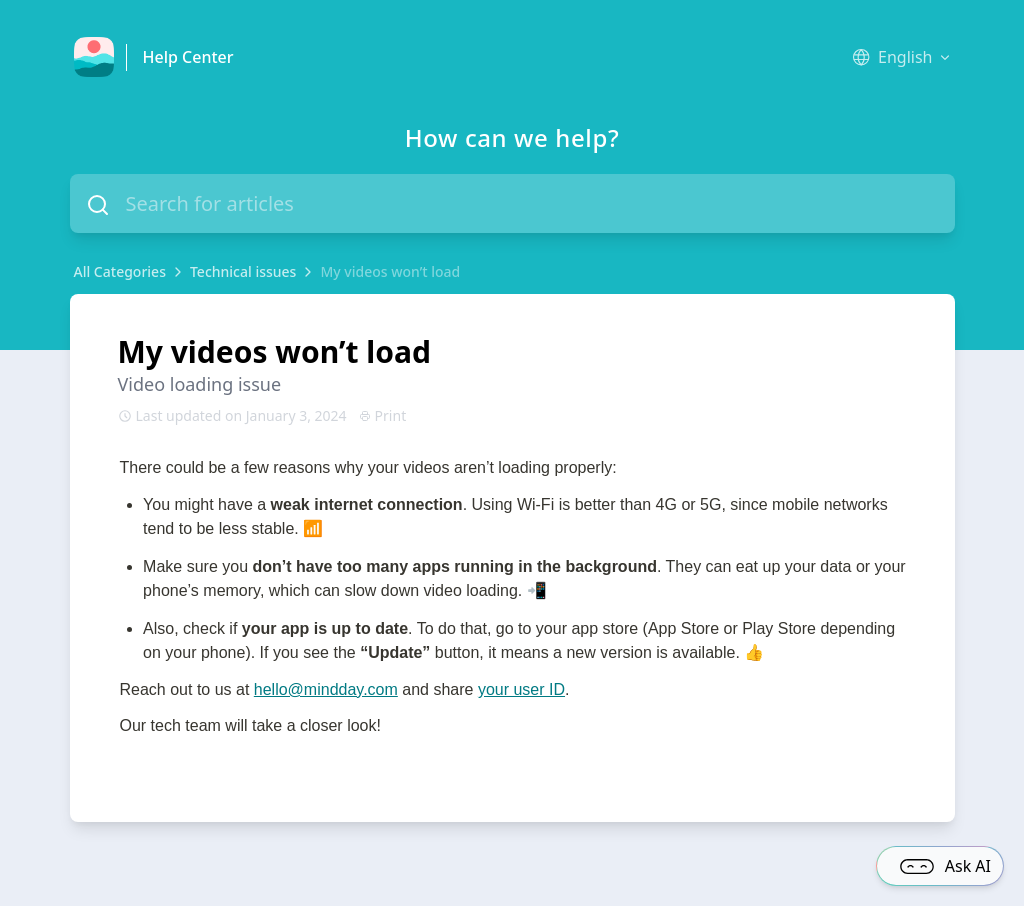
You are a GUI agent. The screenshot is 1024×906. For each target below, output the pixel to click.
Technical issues (243, 271)
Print (383, 415)
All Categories (120, 271)
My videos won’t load (390, 271)
